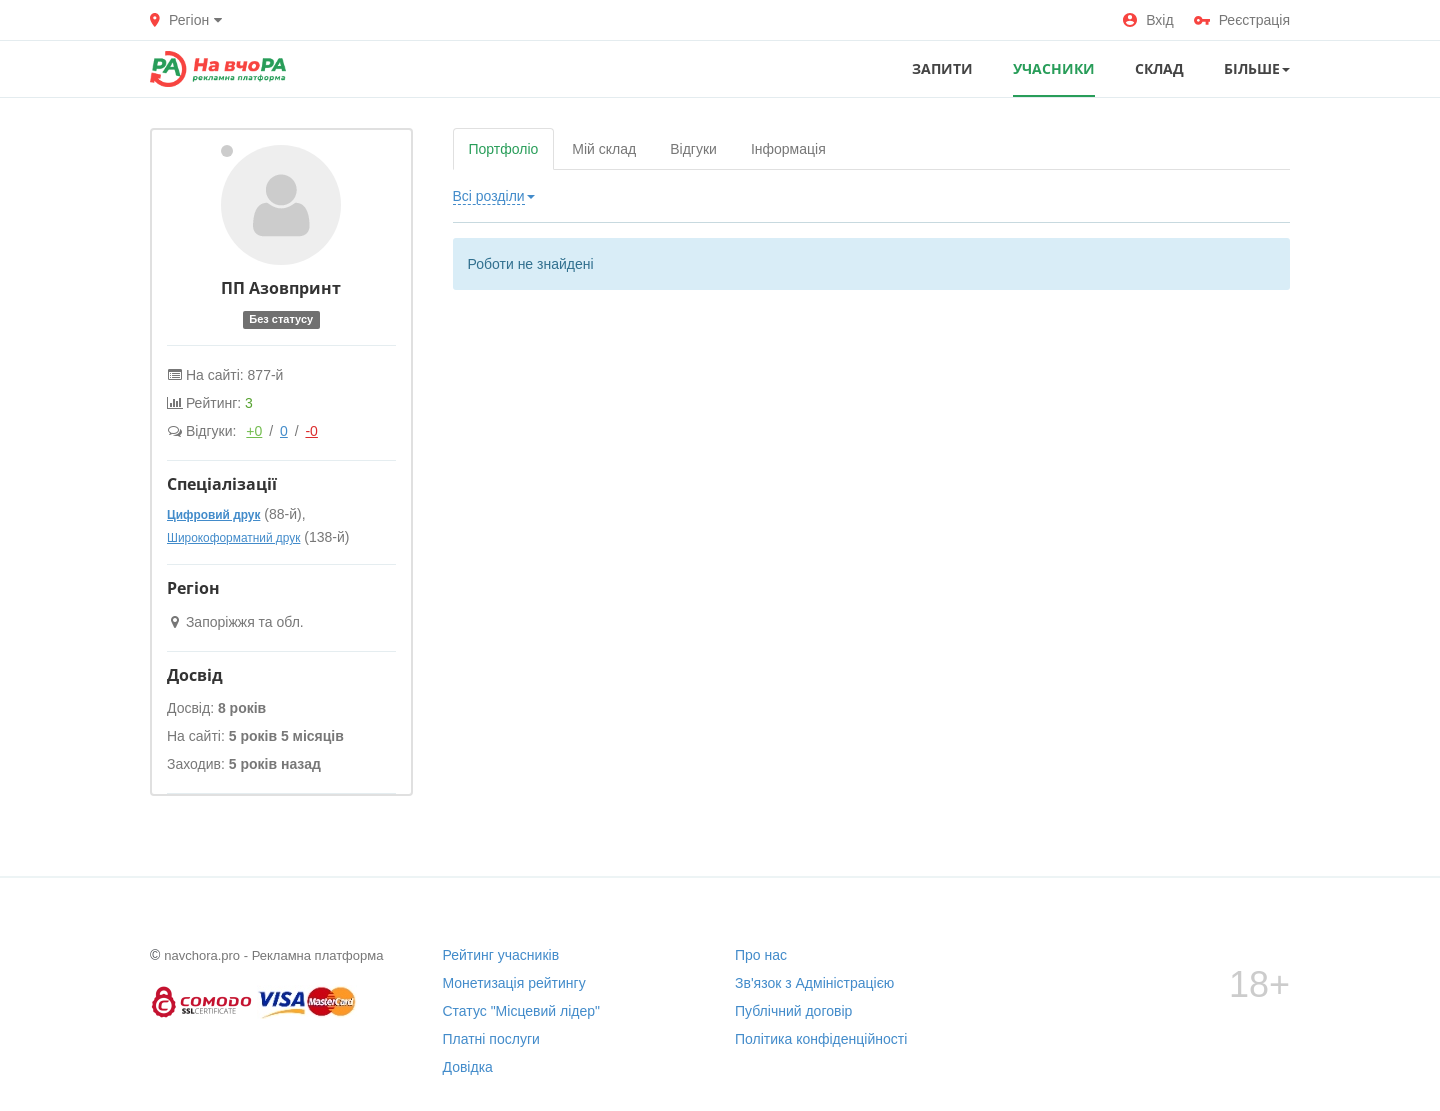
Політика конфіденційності (821, 1039)
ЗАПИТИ (942, 68)
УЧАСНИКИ (1054, 68)
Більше (1257, 68)
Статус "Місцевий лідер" (522, 1011)
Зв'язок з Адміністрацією (814, 983)
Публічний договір (793, 1011)
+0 (254, 431)
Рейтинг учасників (501, 955)
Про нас (761, 955)
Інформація (788, 149)
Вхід (1148, 20)
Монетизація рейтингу (514, 983)
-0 (311, 431)
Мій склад (604, 149)
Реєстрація (1242, 20)
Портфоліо (504, 149)
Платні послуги (491, 1039)
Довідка (468, 1067)
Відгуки (693, 149)
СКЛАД (1159, 68)
